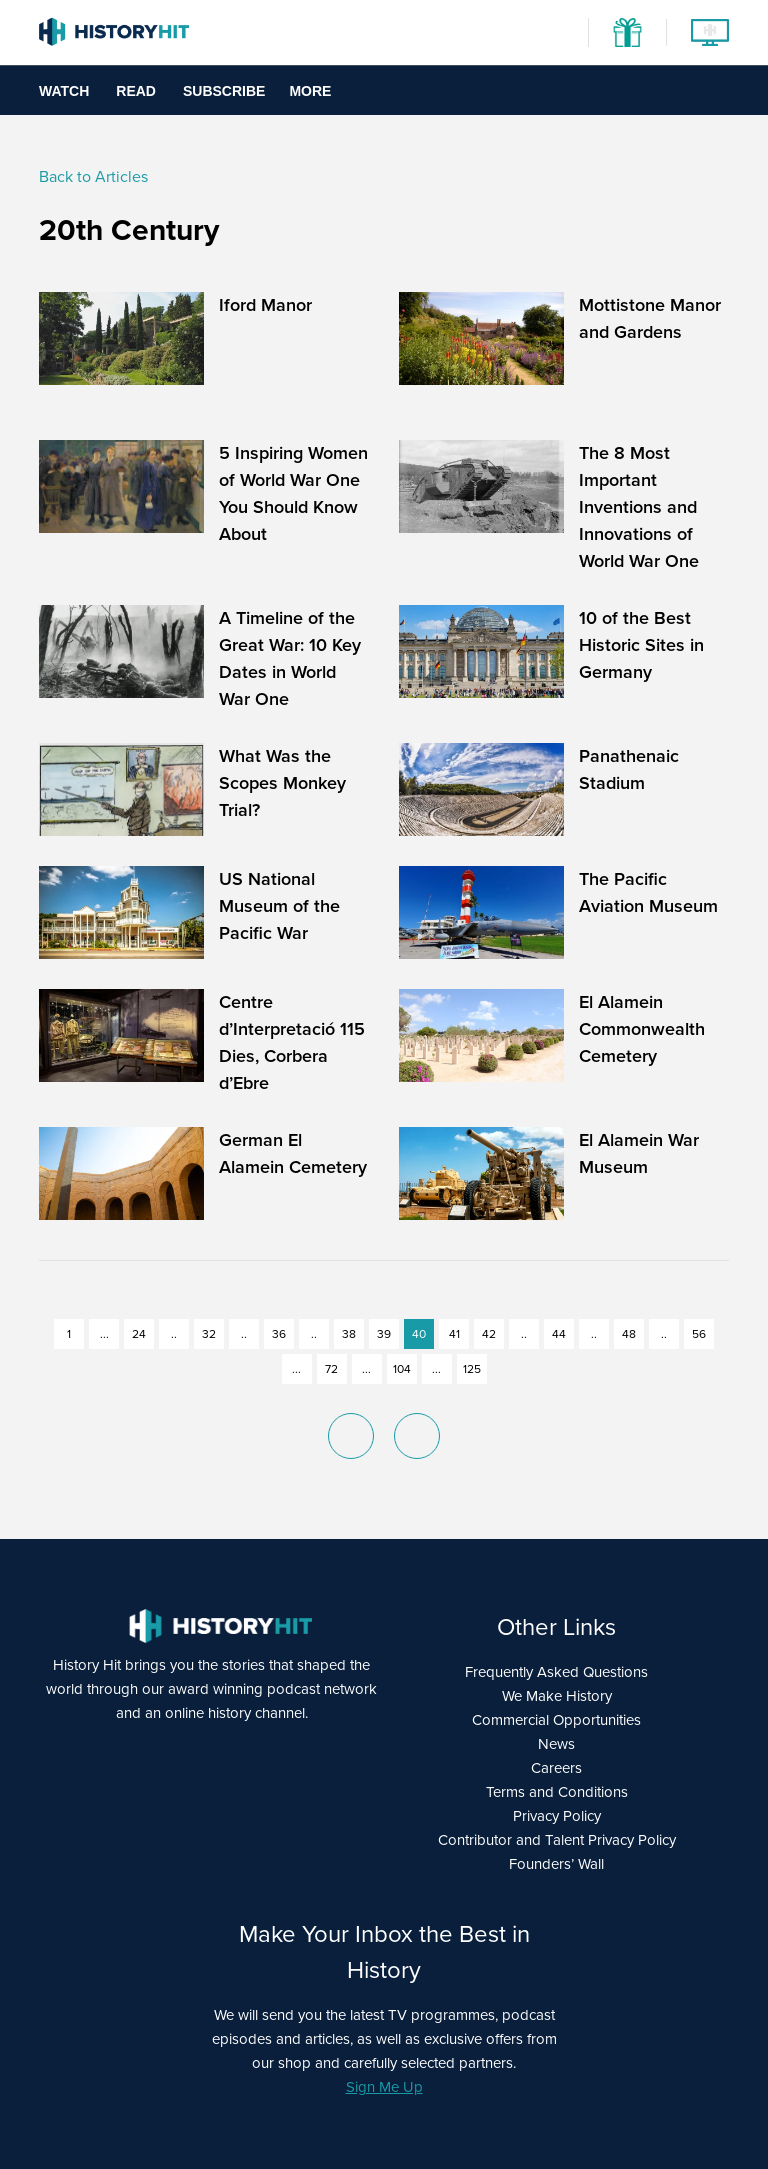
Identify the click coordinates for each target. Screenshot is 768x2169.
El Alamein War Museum (639, 1153)
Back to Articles (93, 176)
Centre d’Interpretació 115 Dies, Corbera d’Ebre (292, 1042)
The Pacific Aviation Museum (648, 892)
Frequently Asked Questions (556, 1672)
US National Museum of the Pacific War (279, 906)
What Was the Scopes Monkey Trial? (282, 783)
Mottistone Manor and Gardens (650, 318)
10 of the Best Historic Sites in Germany (641, 645)
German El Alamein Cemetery (293, 1153)
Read (136, 91)
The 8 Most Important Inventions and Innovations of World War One (639, 507)
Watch (64, 91)
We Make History (557, 1696)
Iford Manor (265, 305)
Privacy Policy (557, 1816)
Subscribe (224, 91)
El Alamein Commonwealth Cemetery (642, 1029)
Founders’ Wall (556, 1864)
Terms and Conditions (557, 1792)
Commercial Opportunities (556, 1720)
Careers (556, 1768)
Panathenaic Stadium (629, 769)
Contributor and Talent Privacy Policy (557, 1840)
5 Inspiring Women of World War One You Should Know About (293, 493)
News (556, 1744)
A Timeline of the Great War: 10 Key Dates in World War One (290, 658)
